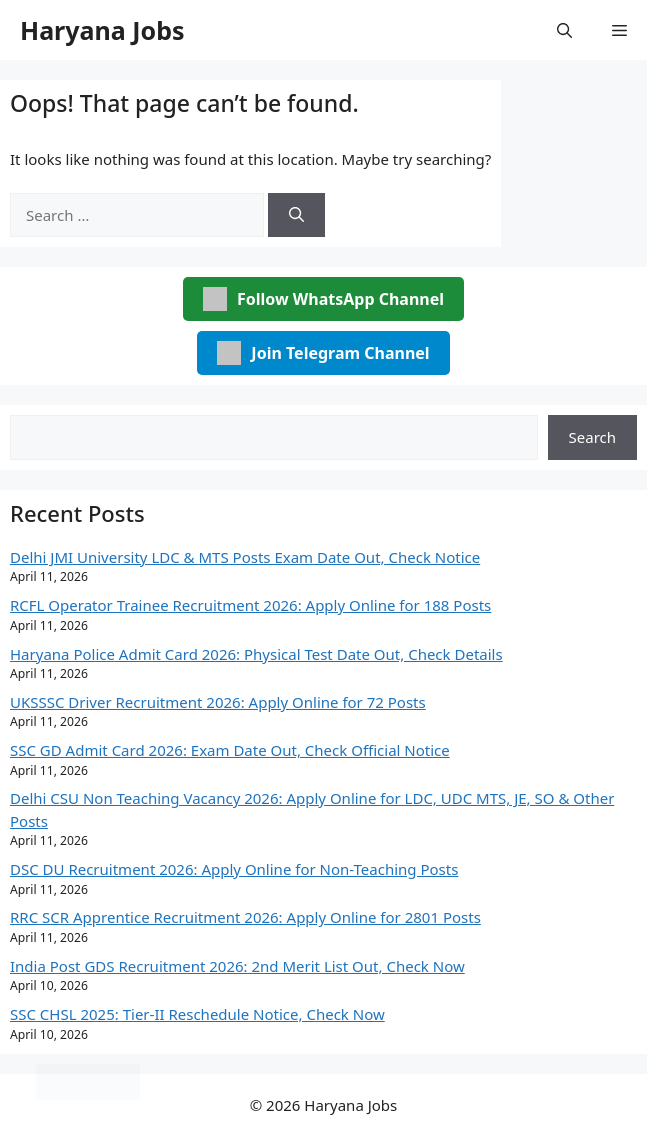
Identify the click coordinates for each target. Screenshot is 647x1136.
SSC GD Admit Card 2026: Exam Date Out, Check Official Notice (230, 750)
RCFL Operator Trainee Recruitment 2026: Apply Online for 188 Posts (250, 605)
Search (592, 437)
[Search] (296, 215)
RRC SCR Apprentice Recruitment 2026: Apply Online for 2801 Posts (245, 917)
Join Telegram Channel (323, 353)
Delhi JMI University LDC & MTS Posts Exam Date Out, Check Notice (245, 557)
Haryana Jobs (102, 30)
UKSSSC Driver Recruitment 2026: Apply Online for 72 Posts (218, 702)
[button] (564, 30)
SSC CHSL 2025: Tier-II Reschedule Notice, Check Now (197, 1014)
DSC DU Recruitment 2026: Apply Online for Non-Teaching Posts (234, 869)
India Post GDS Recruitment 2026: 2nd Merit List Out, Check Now (237, 966)
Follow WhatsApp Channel (323, 299)
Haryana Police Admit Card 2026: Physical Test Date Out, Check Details (256, 654)
